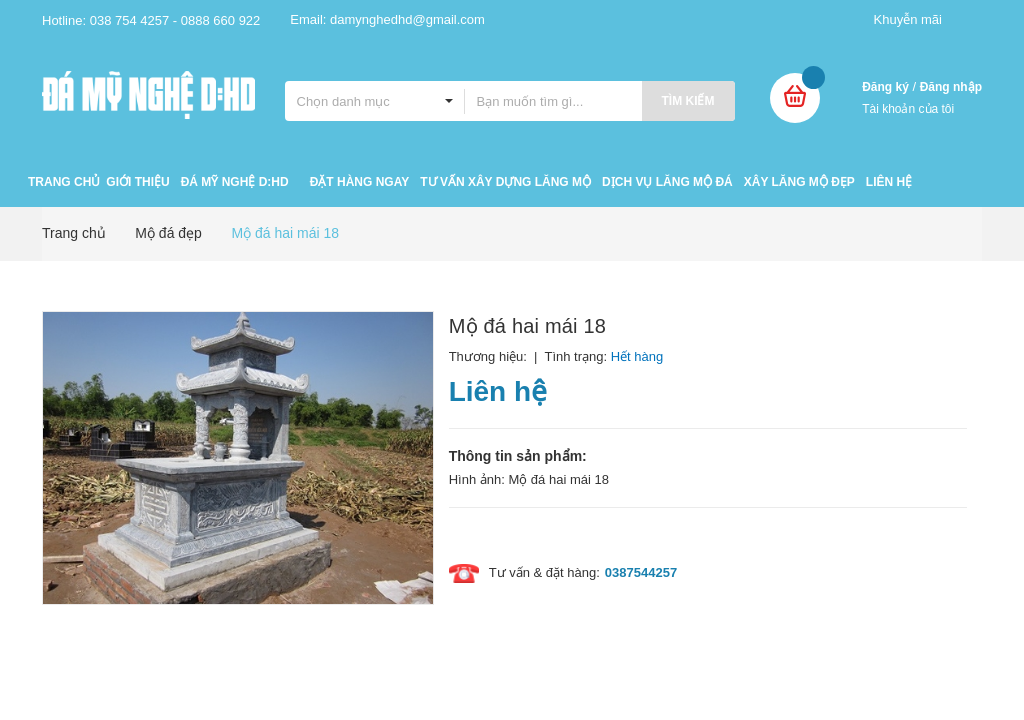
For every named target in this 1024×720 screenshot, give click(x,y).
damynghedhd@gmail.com (407, 19)
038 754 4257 (130, 20)
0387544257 (641, 572)
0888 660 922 (221, 20)
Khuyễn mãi (908, 19)
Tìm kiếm (688, 101)
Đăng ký (885, 87)
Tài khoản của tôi (908, 109)
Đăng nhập (951, 87)
